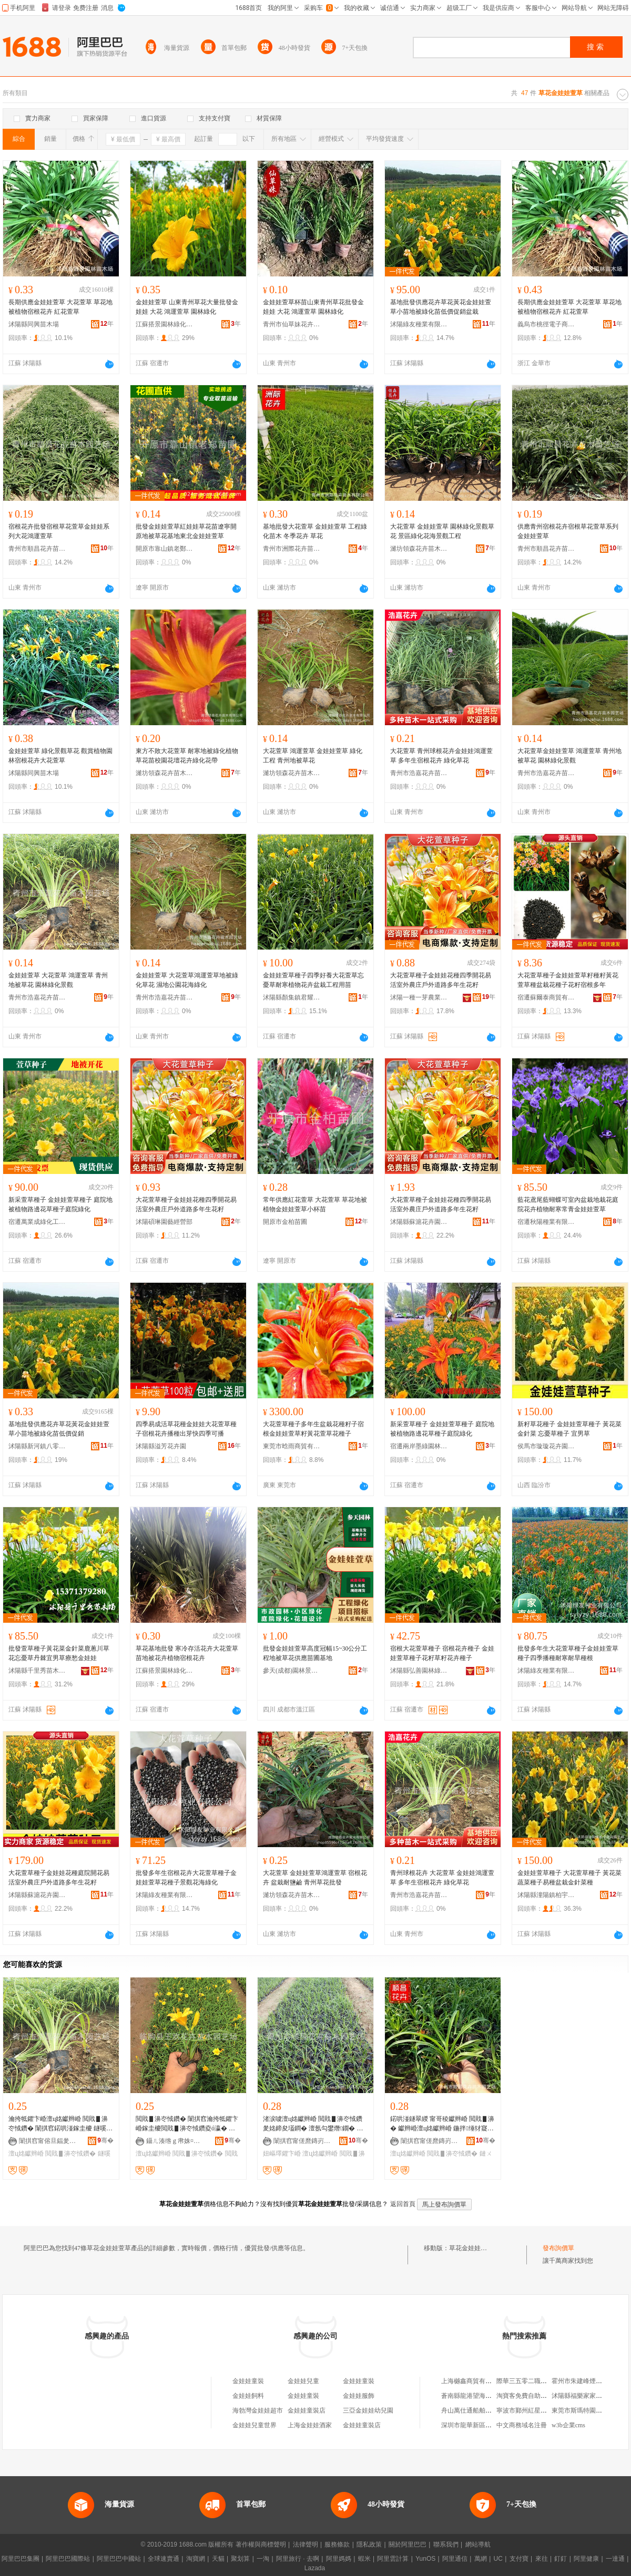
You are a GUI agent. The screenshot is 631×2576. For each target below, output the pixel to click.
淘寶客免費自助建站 (524, 2395)
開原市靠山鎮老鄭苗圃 (165, 548)
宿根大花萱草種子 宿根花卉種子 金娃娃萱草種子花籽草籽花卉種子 (442, 1653)
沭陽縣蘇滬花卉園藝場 (419, 1221)
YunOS (425, 2558)
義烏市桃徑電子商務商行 (546, 324)
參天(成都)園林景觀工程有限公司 (292, 1670)
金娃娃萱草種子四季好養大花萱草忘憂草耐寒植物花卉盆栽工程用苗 (313, 980)
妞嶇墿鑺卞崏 (282, 2153)
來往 (541, 2558)
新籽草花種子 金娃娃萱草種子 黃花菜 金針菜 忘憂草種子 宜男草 (569, 1428)
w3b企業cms (568, 2425)
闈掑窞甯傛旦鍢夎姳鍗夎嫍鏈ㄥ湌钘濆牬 (48, 2141)
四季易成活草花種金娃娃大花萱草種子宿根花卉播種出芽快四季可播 (186, 1428)
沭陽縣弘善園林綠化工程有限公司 (419, 1670)
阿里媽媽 (338, 2558)
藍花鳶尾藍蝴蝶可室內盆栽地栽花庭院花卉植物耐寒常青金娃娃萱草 (567, 1204)
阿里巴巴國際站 (68, 2558)
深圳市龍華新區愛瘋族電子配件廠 (488, 2425)
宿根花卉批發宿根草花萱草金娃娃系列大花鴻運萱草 (58, 531)
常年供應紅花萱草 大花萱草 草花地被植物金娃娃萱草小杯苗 (315, 1204)
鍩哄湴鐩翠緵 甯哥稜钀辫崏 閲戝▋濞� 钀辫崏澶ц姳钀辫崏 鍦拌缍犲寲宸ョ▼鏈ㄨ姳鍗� (442, 2124)
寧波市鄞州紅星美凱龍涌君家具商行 (546, 2410)
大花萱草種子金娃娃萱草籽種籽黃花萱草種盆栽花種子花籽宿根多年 (567, 980)
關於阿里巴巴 (407, 2544)
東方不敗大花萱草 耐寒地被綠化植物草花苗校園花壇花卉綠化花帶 (187, 755)
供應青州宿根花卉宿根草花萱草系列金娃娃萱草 (567, 531)
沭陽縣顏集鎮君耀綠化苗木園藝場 (292, 997)
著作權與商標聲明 (261, 2544)
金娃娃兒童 (303, 2381)
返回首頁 (402, 2204)
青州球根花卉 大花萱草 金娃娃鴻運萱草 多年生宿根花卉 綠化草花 (442, 1877)
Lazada (314, 2568)
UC (498, 2558)
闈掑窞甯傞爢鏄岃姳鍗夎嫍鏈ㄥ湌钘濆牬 (302, 2141)
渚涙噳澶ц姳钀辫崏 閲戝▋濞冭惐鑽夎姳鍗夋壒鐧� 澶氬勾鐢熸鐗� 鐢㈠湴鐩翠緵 (313, 2124)
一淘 (263, 2558)
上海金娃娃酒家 (310, 2425)
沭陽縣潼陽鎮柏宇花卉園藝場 (546, 1895)
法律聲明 (305, 2544)
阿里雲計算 (393, 2558)
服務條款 (337, 2544)
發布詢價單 (558, 2248)
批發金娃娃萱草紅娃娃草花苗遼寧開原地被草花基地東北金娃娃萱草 (186, 531)
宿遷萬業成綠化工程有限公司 (37, 1221)
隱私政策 (369, 2544)
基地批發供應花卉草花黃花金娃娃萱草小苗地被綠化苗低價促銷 (58, 1428)
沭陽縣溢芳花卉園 (161, 1446)
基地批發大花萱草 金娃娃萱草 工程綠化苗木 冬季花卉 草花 (315, 531)
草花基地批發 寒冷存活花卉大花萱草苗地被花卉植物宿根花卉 (187, 1653)
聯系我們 (446, 2544)
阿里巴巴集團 (20, 2558)
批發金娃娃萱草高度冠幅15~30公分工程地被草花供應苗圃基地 (315, 1653)
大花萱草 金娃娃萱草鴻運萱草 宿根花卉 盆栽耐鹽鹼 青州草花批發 (315, 1877)
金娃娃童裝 (248, 2381)
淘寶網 (195, 2558)
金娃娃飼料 (248, 2395)
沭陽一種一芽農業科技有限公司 (419, 997)
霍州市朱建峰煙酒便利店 (586, 2381)
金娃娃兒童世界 (254, 2425)
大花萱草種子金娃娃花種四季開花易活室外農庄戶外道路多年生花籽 (440, 980)
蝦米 (364, 2558)
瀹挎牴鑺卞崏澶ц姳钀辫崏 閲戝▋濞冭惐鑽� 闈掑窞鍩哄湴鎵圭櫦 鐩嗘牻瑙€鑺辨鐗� (60, 2124)
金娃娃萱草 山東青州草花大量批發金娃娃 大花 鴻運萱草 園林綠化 (187, 306)
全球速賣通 (163, 2558)
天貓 (218, 2558)
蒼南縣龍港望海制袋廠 (472, 2395)
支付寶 (519, 2558)
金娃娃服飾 (358, 2395)
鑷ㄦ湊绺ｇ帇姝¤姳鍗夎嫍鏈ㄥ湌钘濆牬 (175, 2141)
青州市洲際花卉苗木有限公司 (292, 548)
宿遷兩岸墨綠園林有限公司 (419, 1446)
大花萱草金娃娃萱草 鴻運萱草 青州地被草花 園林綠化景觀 (569, 755)
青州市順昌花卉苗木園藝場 (37, 548)
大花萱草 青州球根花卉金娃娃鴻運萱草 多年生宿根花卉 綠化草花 (441, 755)
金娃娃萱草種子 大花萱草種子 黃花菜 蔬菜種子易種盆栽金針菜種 (569, 1877)
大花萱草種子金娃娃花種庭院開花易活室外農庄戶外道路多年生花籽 (58, 1877)
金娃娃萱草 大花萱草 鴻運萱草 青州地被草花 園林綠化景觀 (58, 980)
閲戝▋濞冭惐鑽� (70, 2153)
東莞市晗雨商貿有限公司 (292, 1446)
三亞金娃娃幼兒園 (368, 2410)
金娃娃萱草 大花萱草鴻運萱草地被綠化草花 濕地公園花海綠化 (187, 980)
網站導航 (478, 2544)
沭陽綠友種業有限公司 (419, 324)
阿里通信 (454, 2558)
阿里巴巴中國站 (119, 2558)
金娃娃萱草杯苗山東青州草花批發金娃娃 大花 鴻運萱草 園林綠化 (313, 306)
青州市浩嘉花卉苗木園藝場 (419, 773)
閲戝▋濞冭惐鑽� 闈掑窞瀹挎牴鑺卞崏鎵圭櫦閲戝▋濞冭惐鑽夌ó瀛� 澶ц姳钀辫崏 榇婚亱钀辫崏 (187, 2124)
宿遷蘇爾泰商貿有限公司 (546, 997)
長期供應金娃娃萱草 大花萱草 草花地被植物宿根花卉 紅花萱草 (60, 306)
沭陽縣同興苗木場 (33, 324)
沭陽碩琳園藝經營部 (164, 1221)
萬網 (480, 2558)
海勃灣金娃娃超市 (257, 2410)
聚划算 (240, 2558)
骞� (105, 2140)
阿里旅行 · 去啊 (297, 2558)
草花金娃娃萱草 (471, 2248)
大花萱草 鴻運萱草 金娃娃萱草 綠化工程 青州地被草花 (312, 755)
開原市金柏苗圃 (285, 1221)
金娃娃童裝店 (306, 2410)
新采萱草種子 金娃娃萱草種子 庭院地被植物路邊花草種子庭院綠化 (60, 1204)
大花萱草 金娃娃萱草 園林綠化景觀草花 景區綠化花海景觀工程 (442, 531)
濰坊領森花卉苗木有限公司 (419, 548)
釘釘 (560, 2558)
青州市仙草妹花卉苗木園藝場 (292, 324)
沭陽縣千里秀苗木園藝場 (37, 1670)
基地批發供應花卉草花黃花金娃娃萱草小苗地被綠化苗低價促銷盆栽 (440, 306)
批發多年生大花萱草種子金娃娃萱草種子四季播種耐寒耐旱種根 (567, 1653)
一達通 (615, 2558)
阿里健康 (586, 2558)
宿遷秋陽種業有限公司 (546, 1221)
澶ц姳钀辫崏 (26, 2153)
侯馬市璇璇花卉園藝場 (546, 1446)
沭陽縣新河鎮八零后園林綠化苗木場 (37, 1446)
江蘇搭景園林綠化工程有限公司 (165, 324)
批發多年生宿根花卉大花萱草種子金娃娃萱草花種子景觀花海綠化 (186, 1877)
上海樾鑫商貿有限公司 (472, 2381)
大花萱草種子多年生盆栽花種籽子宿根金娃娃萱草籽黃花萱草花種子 (313, 1428)
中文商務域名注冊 (521, 2425)
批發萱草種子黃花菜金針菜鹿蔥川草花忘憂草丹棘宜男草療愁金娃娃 (58, 1653)
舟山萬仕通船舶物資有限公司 (482, 2410)
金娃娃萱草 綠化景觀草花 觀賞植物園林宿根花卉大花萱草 (60, 755)
